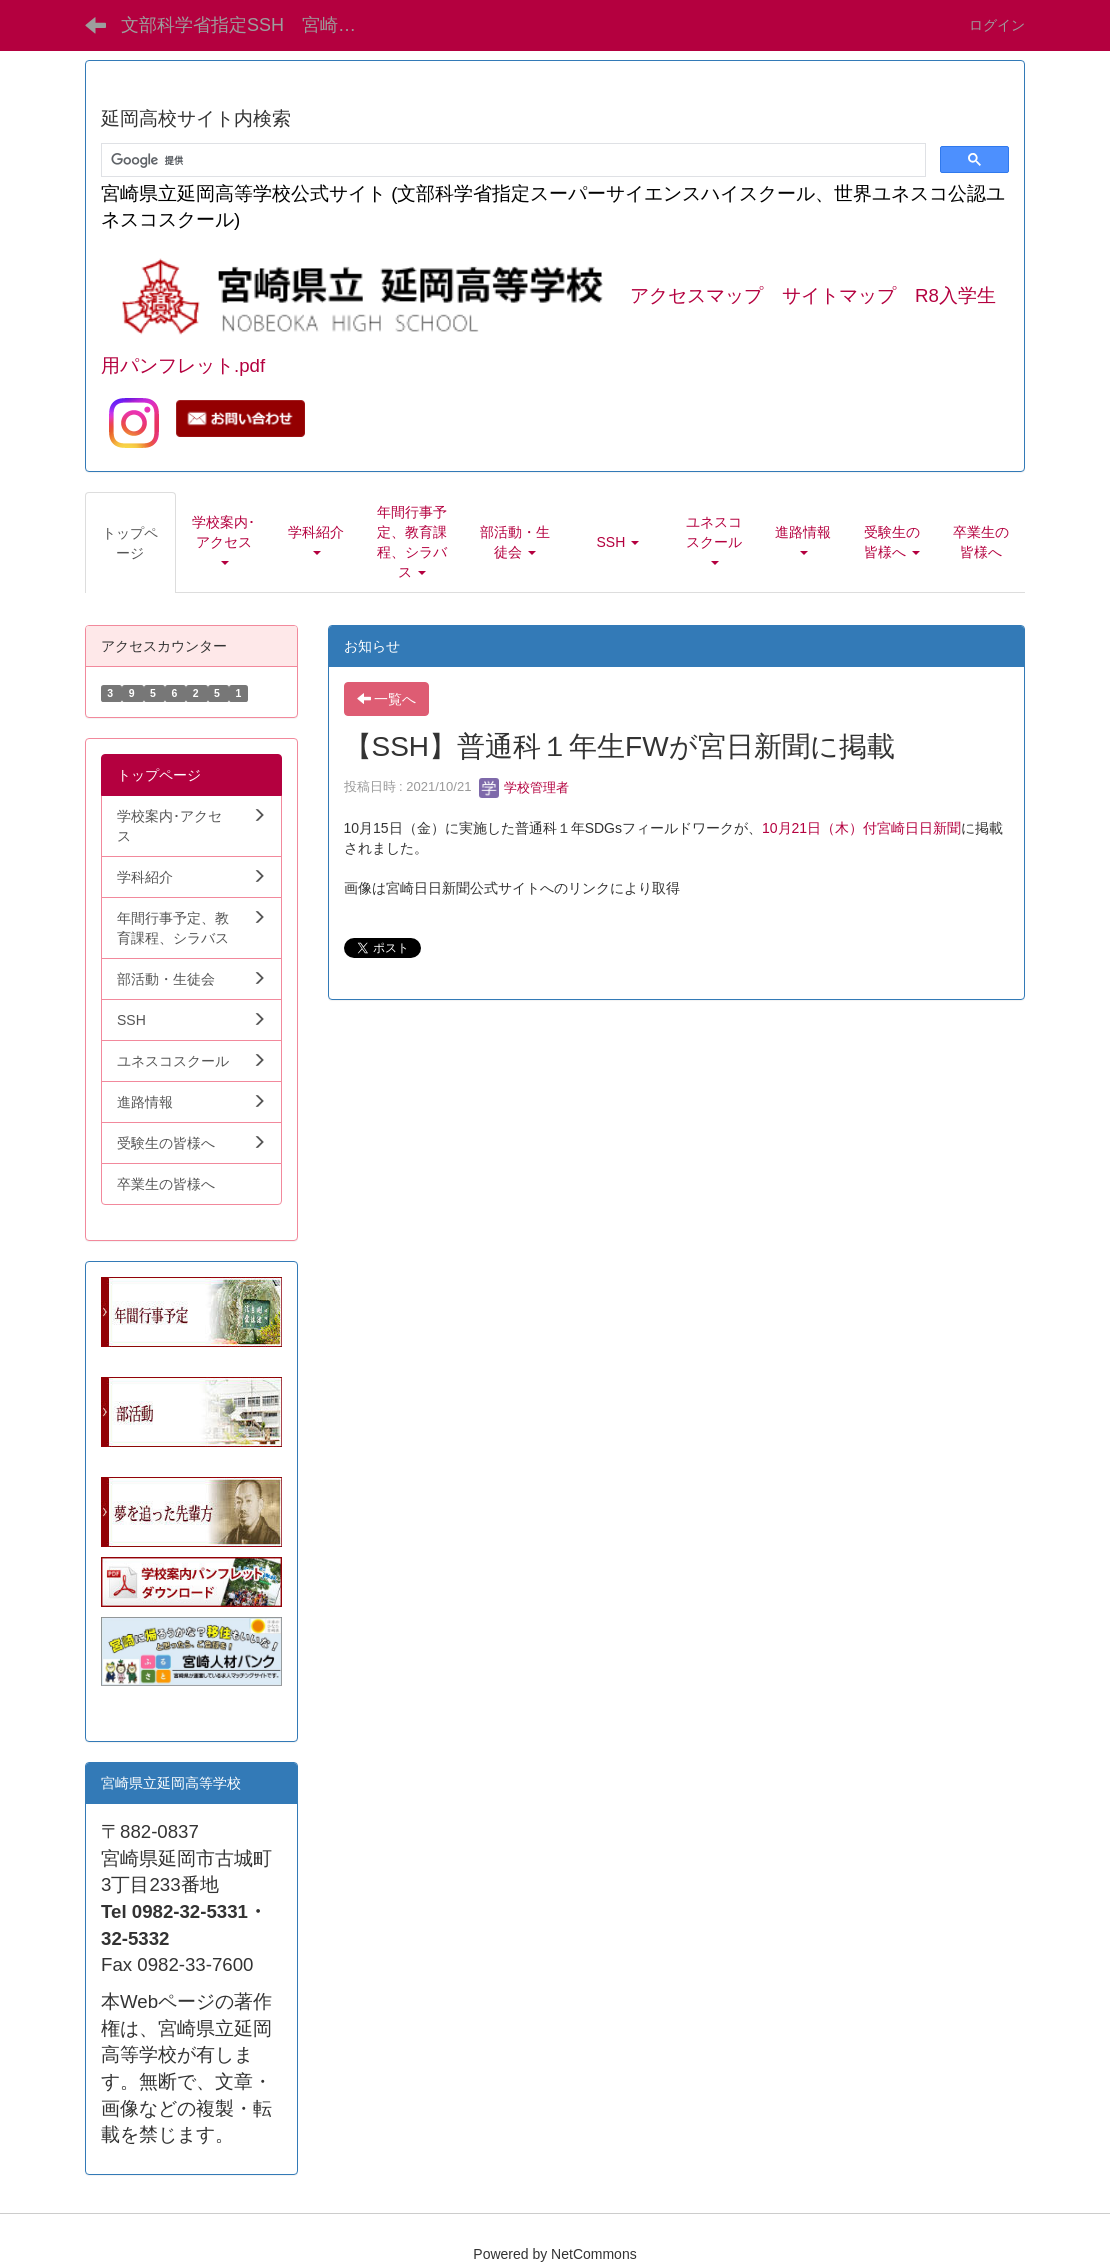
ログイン (997, 25)
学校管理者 (524, 787)
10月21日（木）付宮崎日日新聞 (861, 828)
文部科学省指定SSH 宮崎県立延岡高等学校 (253, 25)
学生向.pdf (133, 1706)
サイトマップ (839, 295)
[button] (224, 542)
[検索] (511, 160)
